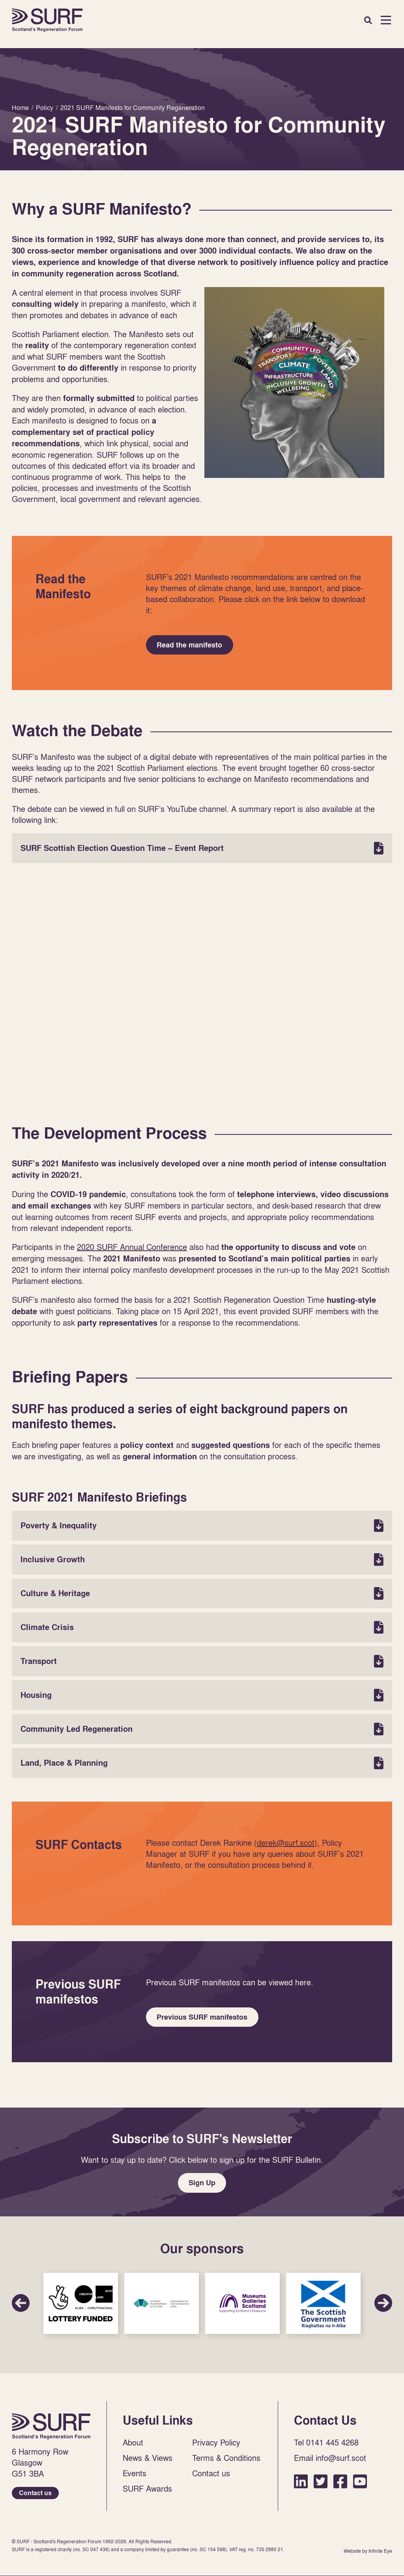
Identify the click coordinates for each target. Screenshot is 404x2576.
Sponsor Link (80, 2309)
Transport (202, 1663)
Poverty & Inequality (202, 1527)
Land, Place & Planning (202, 1765)
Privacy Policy (216, 2448)
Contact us (35, 2498)
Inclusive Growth (202, 1561)
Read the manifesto (190, 646)
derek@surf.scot (285, 1844)
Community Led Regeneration (202, 1731)
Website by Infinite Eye (368, 2557)
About (133, 2448)
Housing (202, 1697)
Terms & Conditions (226, 2463)
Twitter (320, 2487)
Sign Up (202, 2187)
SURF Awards (147, 2494)
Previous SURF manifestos (203, 2020)
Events (134, 2479)
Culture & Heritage (202, 1595)
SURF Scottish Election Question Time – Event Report (202, 850)
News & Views (147, 2463)
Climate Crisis (202, 1629)
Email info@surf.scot (330, 2463)
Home (47, 20)
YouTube (360, 2487)
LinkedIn (301, 2487)
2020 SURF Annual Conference (132, 1248)
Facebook (340, 2487)
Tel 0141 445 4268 (326, 2448)
